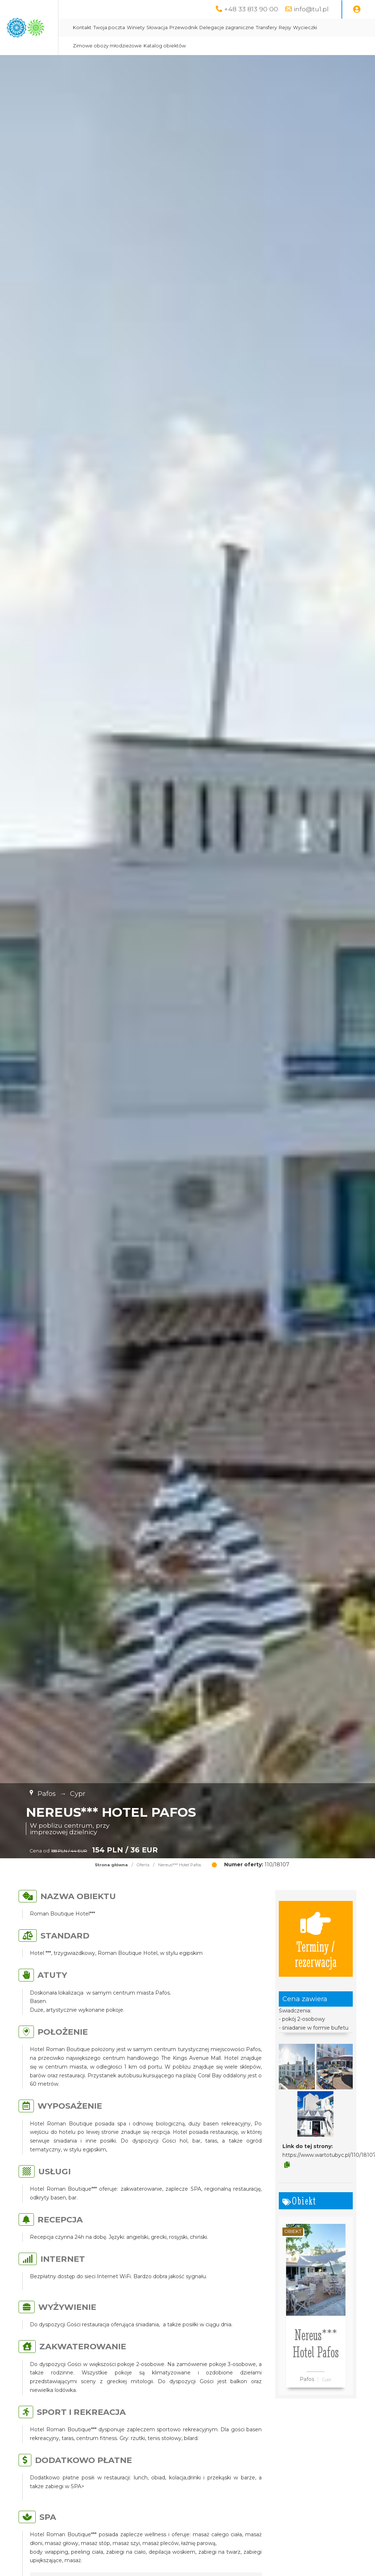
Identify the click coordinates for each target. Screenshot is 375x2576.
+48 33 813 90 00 (251, 9)
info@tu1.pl (311, 9)
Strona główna (111, 1864)
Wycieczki (158, 45)
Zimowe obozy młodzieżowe (206, 45)
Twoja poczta (182, 27)
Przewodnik (257, 27)
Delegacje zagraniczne (300, 27)
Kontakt (155, 27)
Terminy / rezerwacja (316, 1938)
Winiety (209, 27)
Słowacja (230, 27)
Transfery (339, 27)
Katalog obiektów (264, 45)
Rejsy (358, 27)
